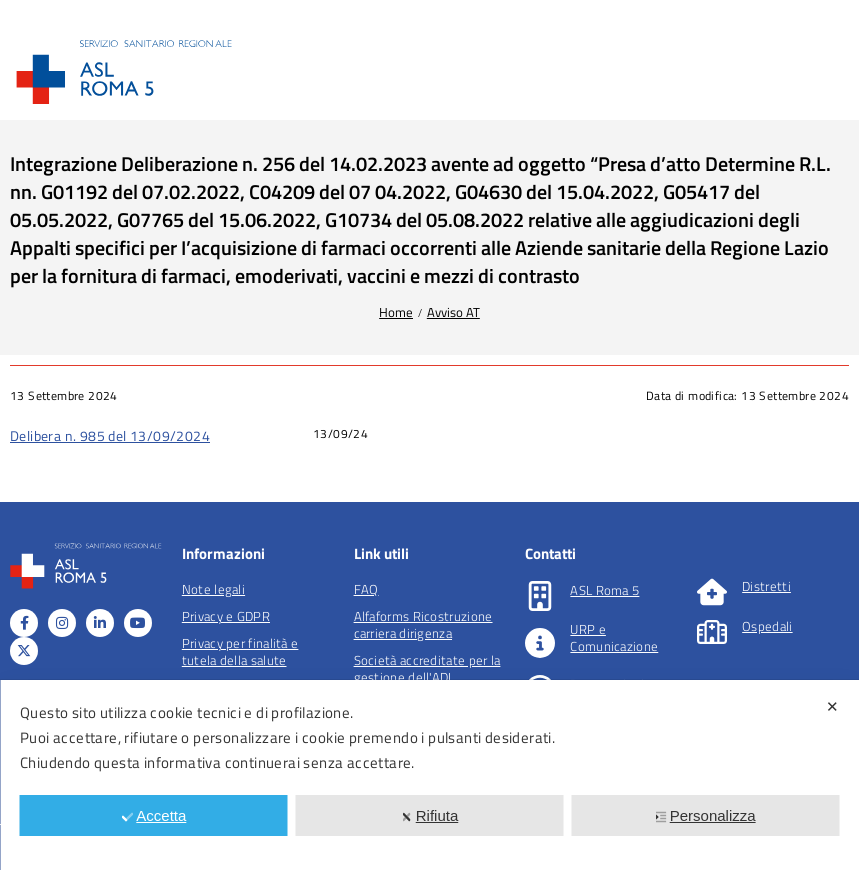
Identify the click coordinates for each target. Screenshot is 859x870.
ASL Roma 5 (604, 590)
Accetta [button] (153, 815)
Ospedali (767, 626)
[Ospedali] (712, 632)
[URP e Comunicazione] (540, 643)
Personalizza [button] (705, 815)
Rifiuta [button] (430, 815)
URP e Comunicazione (614, 637)
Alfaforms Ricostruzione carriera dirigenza (423, 624)
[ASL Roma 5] (540, 596)
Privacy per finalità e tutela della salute (240, 651)
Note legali (213, 589)
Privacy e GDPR (226, 616)
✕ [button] (832, 706)
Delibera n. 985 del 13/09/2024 (110, 435)
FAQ (366, 589)
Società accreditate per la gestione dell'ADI (427, 668)
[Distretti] (712, 592)
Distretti (766, 586)
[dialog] (429, 775)
